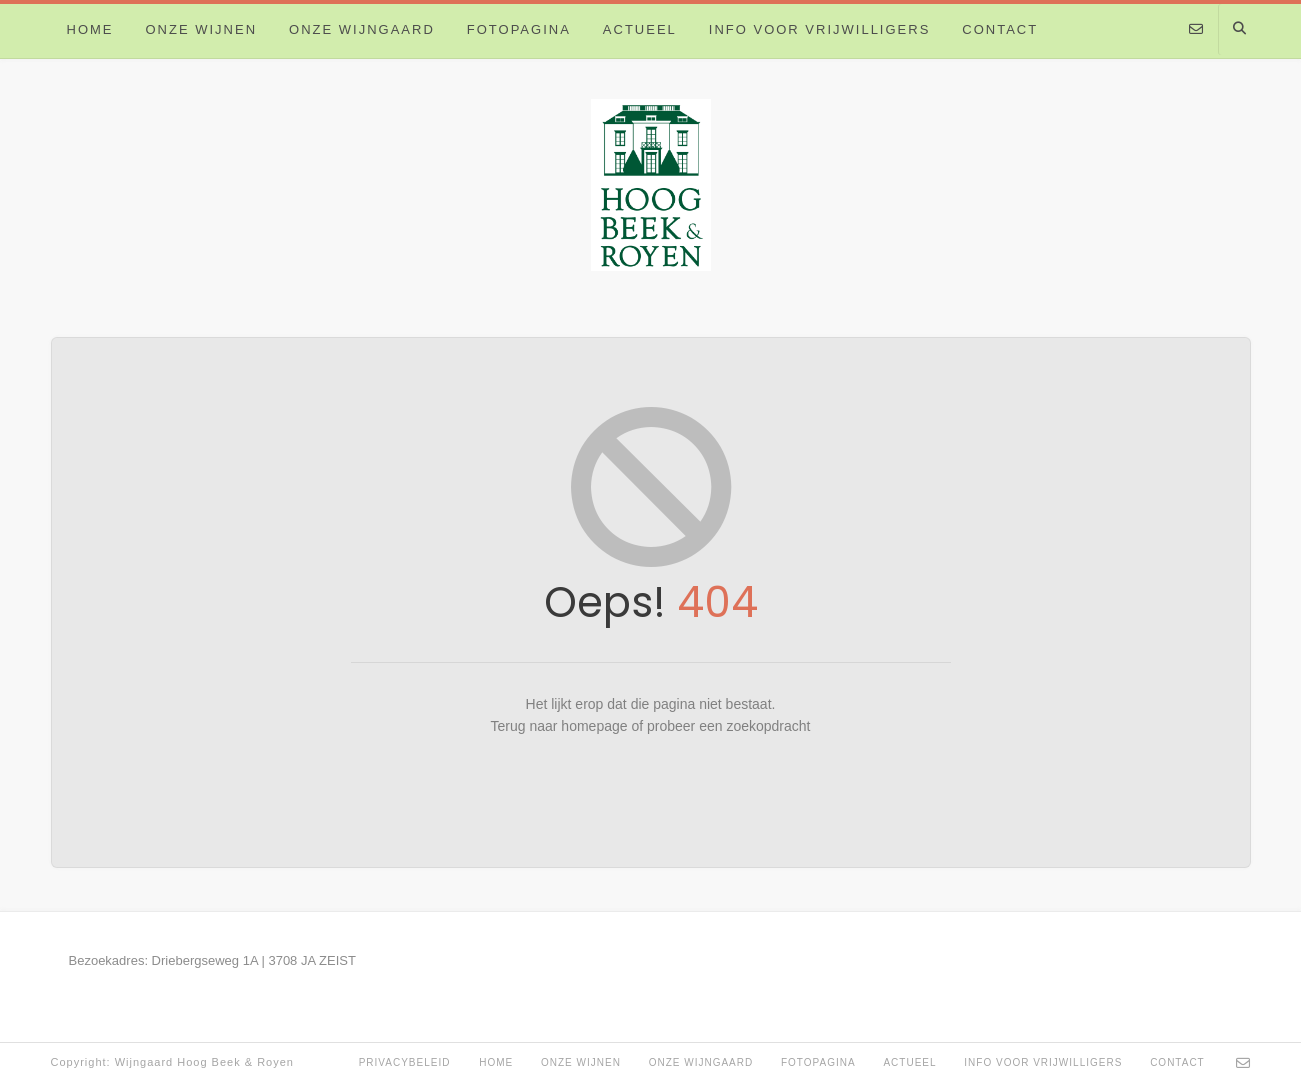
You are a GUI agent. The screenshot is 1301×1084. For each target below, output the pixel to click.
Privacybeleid (405, 1062)
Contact (1000, 29)
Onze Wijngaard (362, 29)
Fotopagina (519, 29)
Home (90, 29)
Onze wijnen (202, 29)
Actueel (640, 29)
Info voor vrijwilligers (820, 29)
